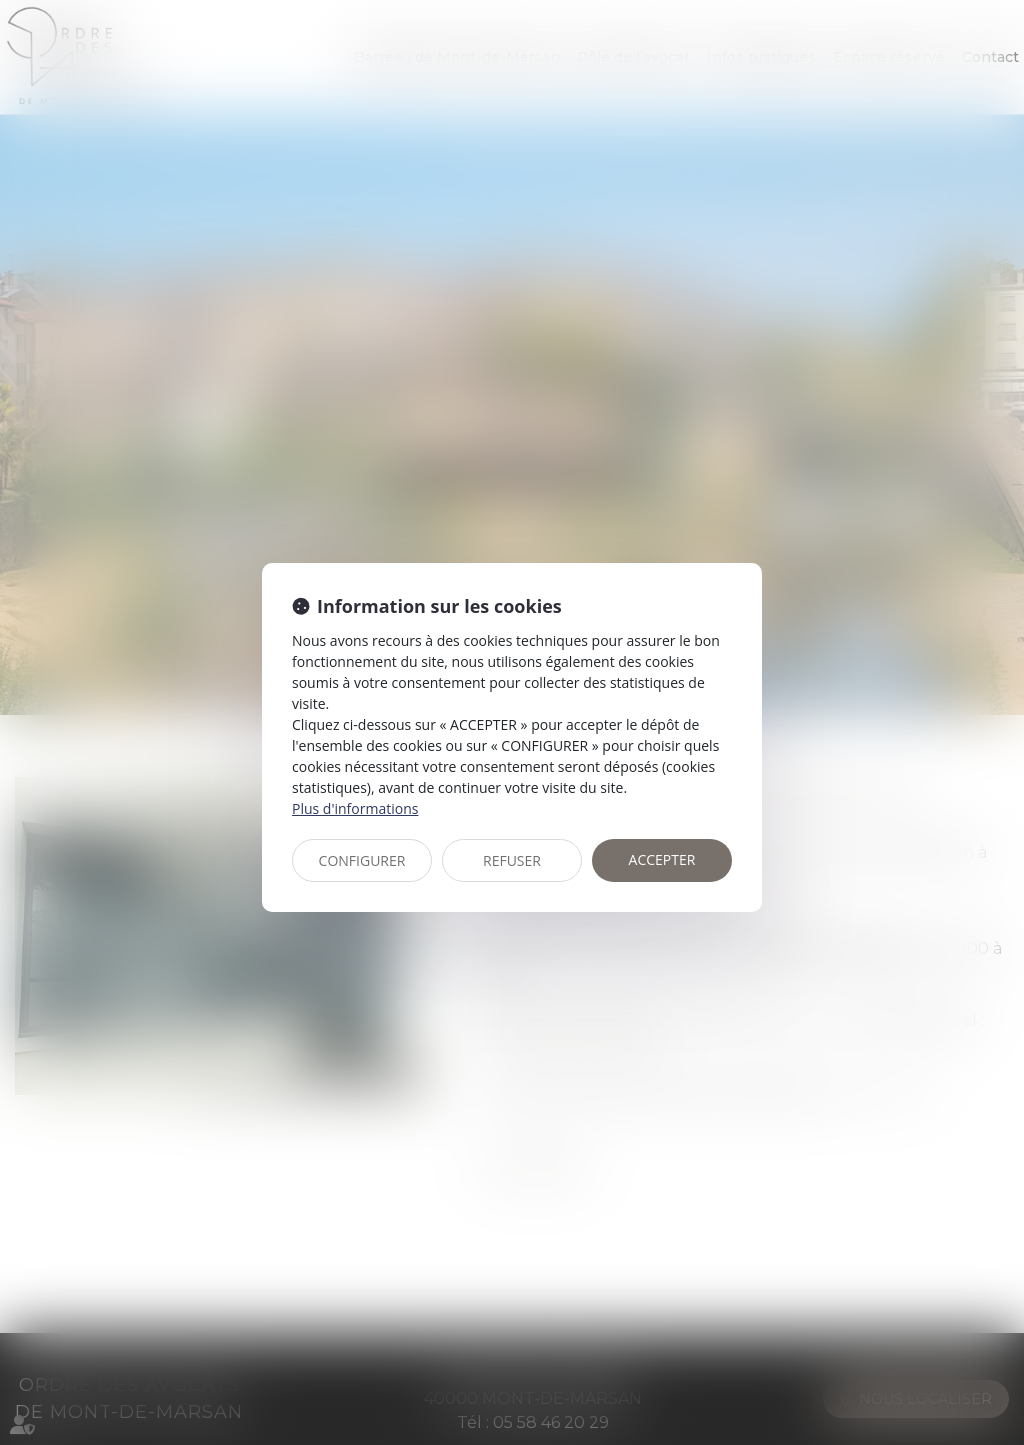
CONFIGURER (362, 860)
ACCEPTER (662, 859)
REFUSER (512, 860)
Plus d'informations (355, 808)
